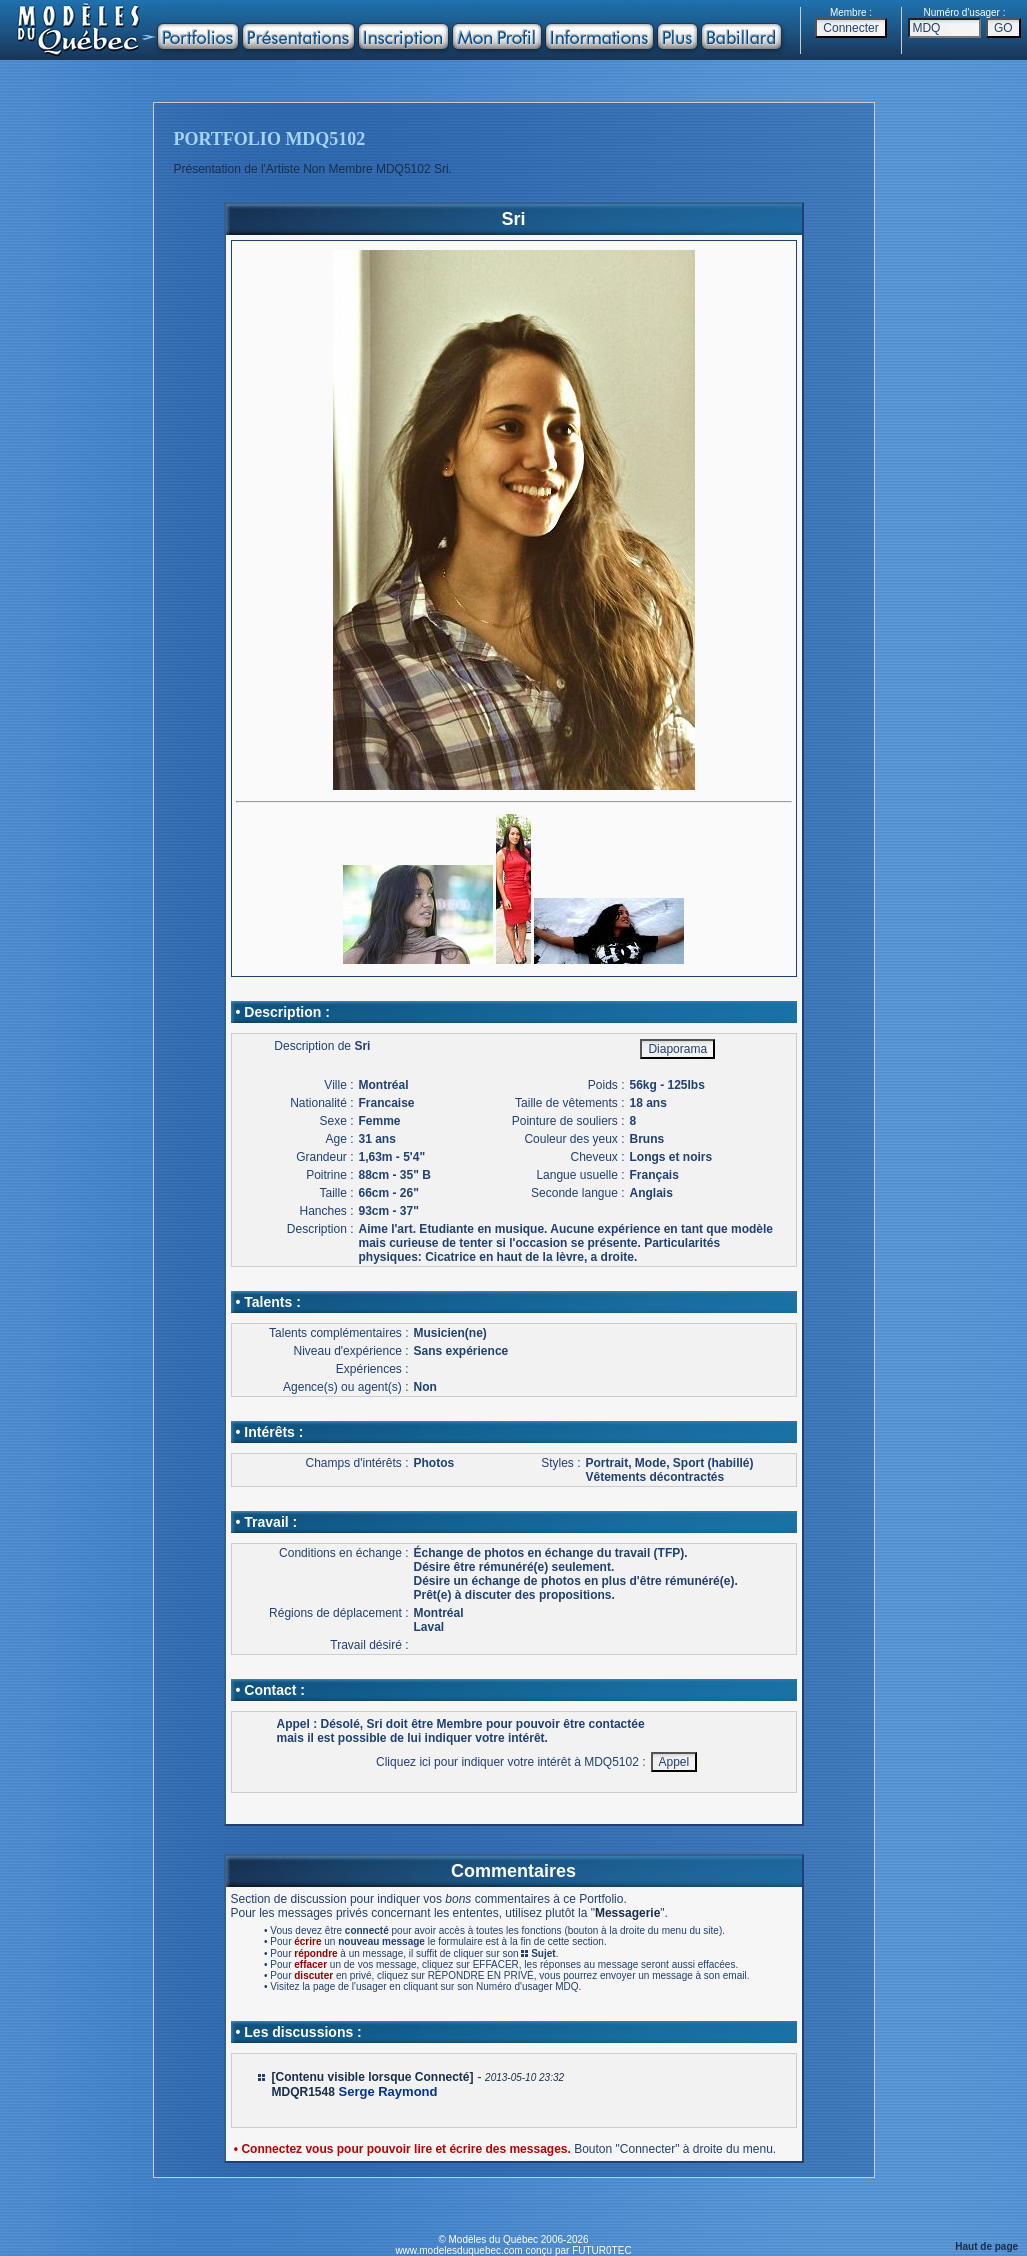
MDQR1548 (303, 2092)
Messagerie (627, 1913)
